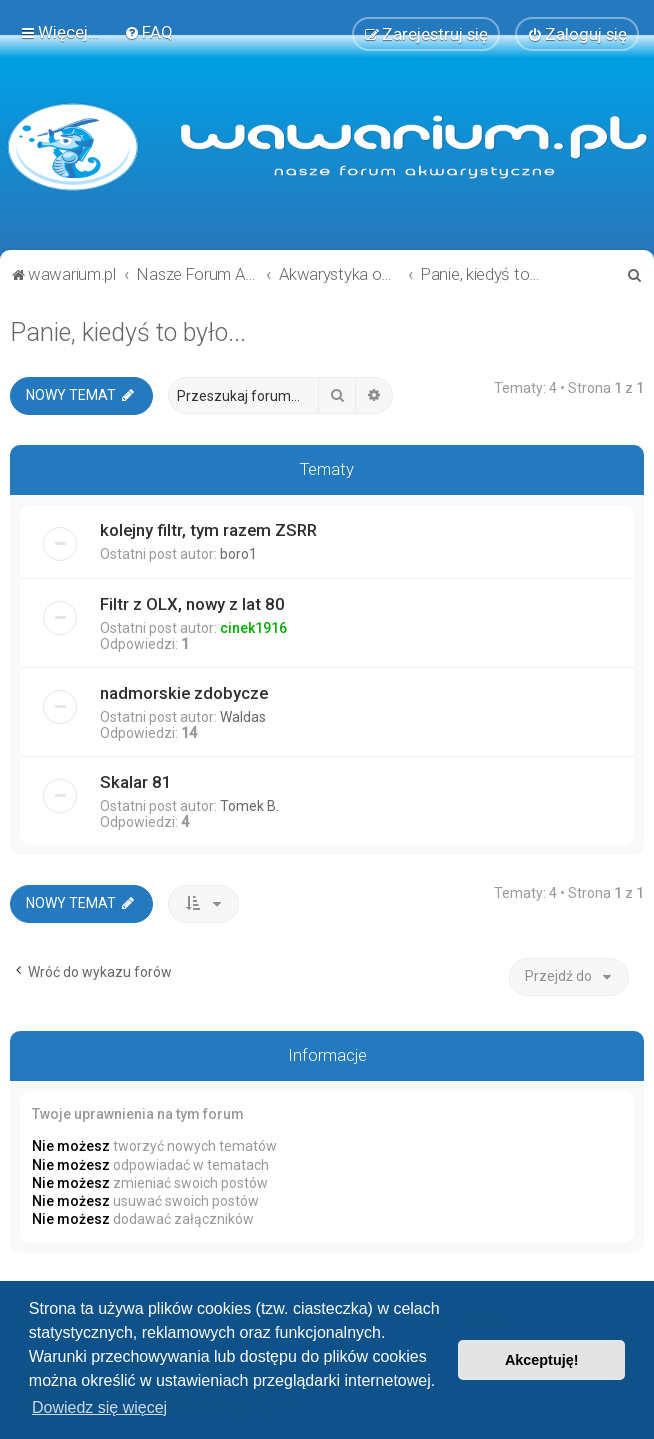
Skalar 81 (136, 782)
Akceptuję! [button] (542, 1360)
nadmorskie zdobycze (184, 693)
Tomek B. (249, 806)
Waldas (243, 717)
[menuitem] (148, 32)
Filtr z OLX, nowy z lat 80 (192, 604)
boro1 (238, 554)
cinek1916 (253, 628)
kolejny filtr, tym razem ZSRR (208, 530)
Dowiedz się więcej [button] (99, 1407)
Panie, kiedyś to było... (128, 332)
